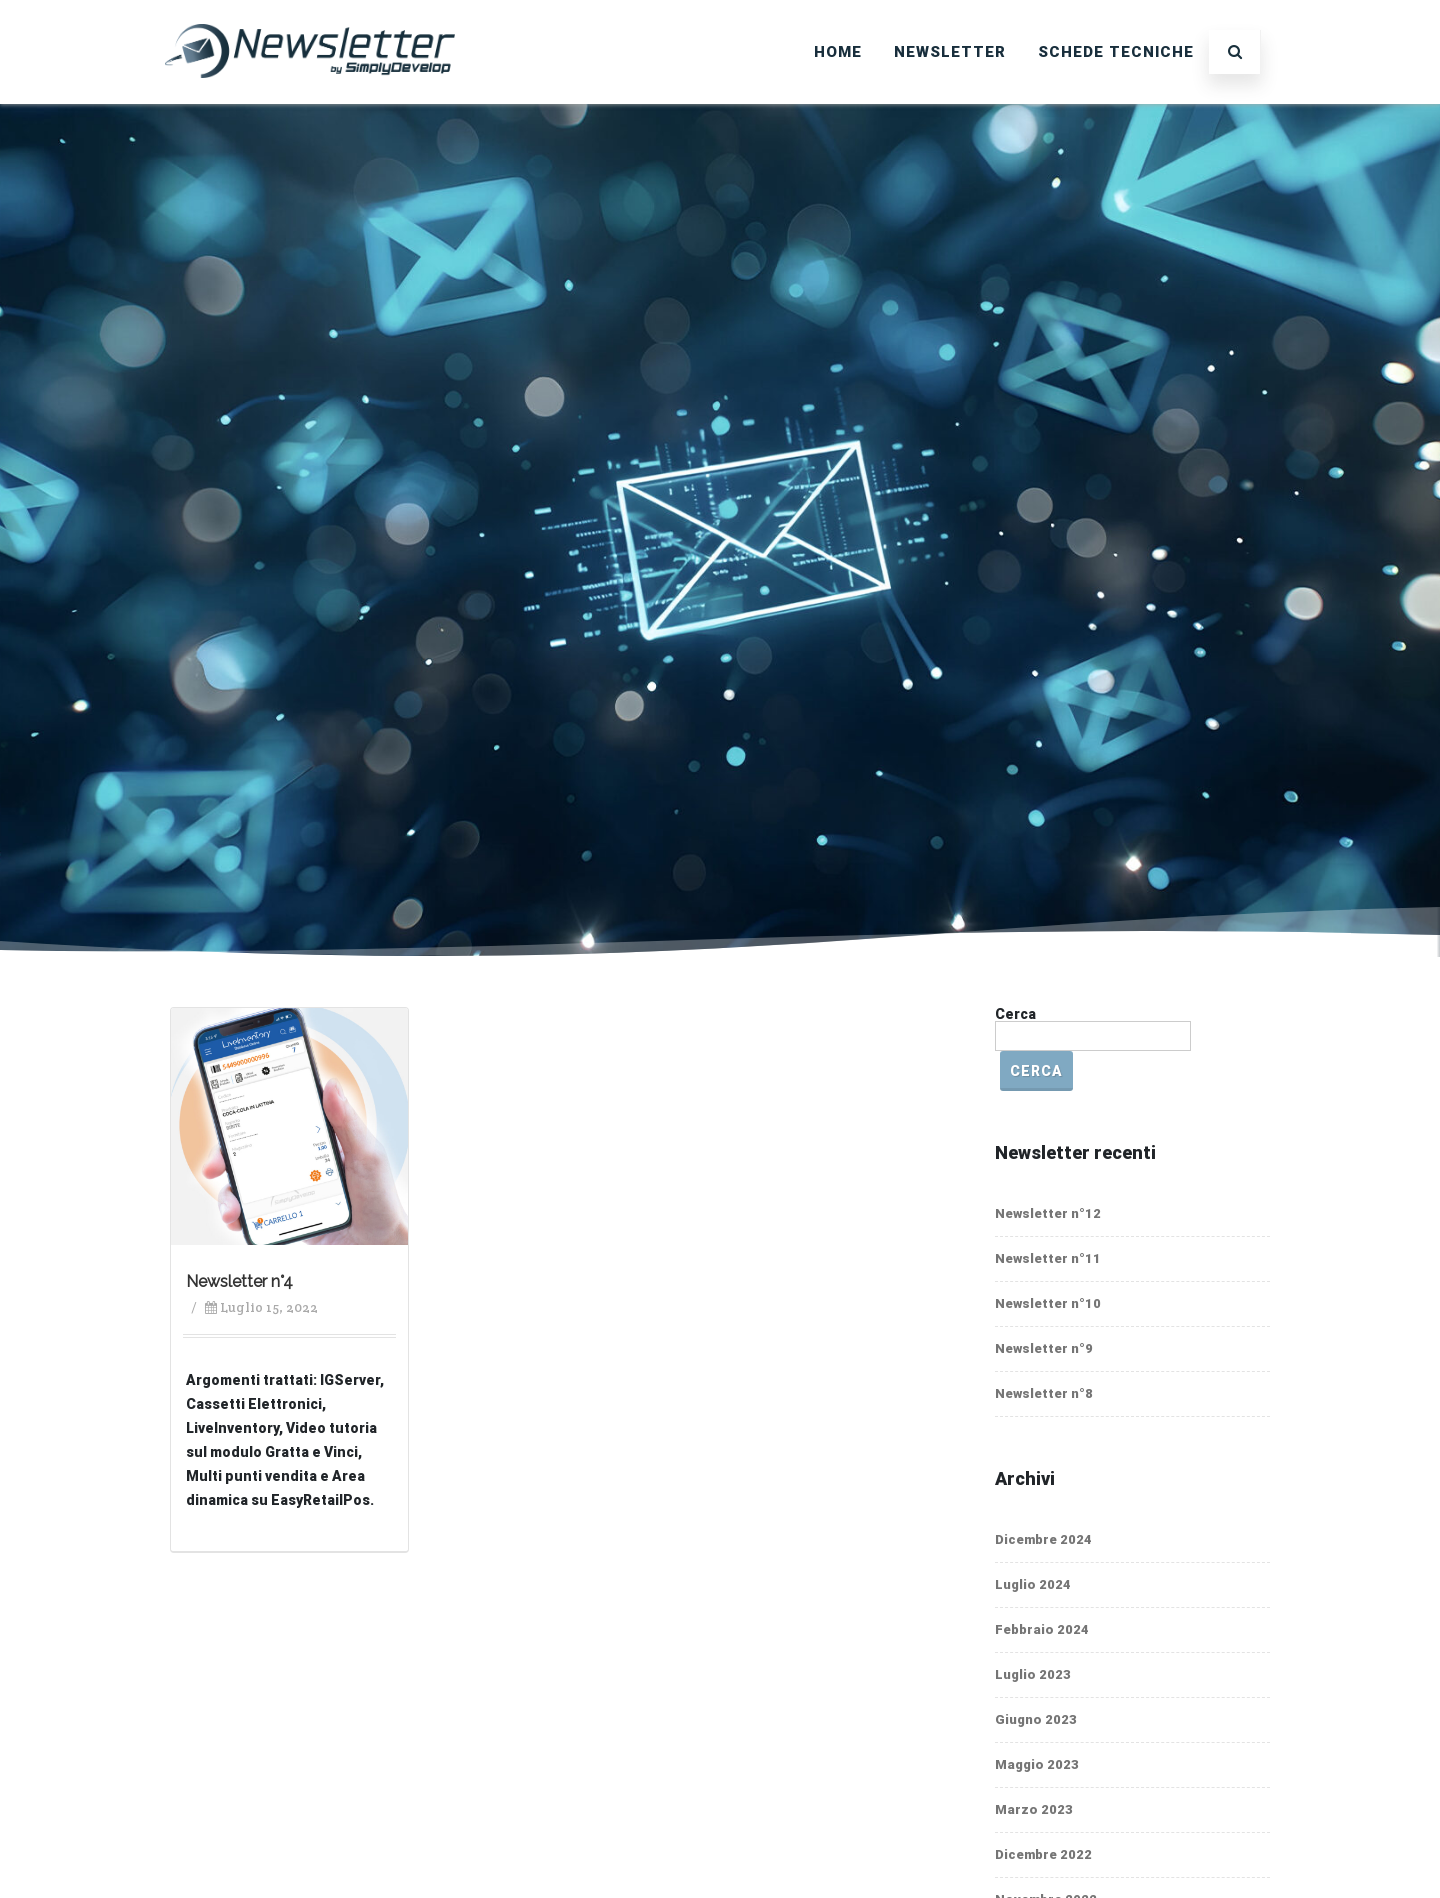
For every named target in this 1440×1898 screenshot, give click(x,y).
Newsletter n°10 (1048, 1303)
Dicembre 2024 (1043, 1539)
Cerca (1015, 1014)
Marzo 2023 (1034, 1809)
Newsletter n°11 (1048, 1258)
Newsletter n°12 (1048, 1213)
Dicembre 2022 (1043, 1854)
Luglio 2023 (1033, 1674)
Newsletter (950, 52)
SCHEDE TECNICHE (1116, 52)
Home (838, 52)
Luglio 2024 (1033, 1584)
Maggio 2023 (1037, 1764)
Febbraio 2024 (1042, 1629)
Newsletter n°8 (1044, 1393)
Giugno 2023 (1036, 1719)
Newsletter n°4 (239, 1281)
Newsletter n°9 (1044, 1348)
